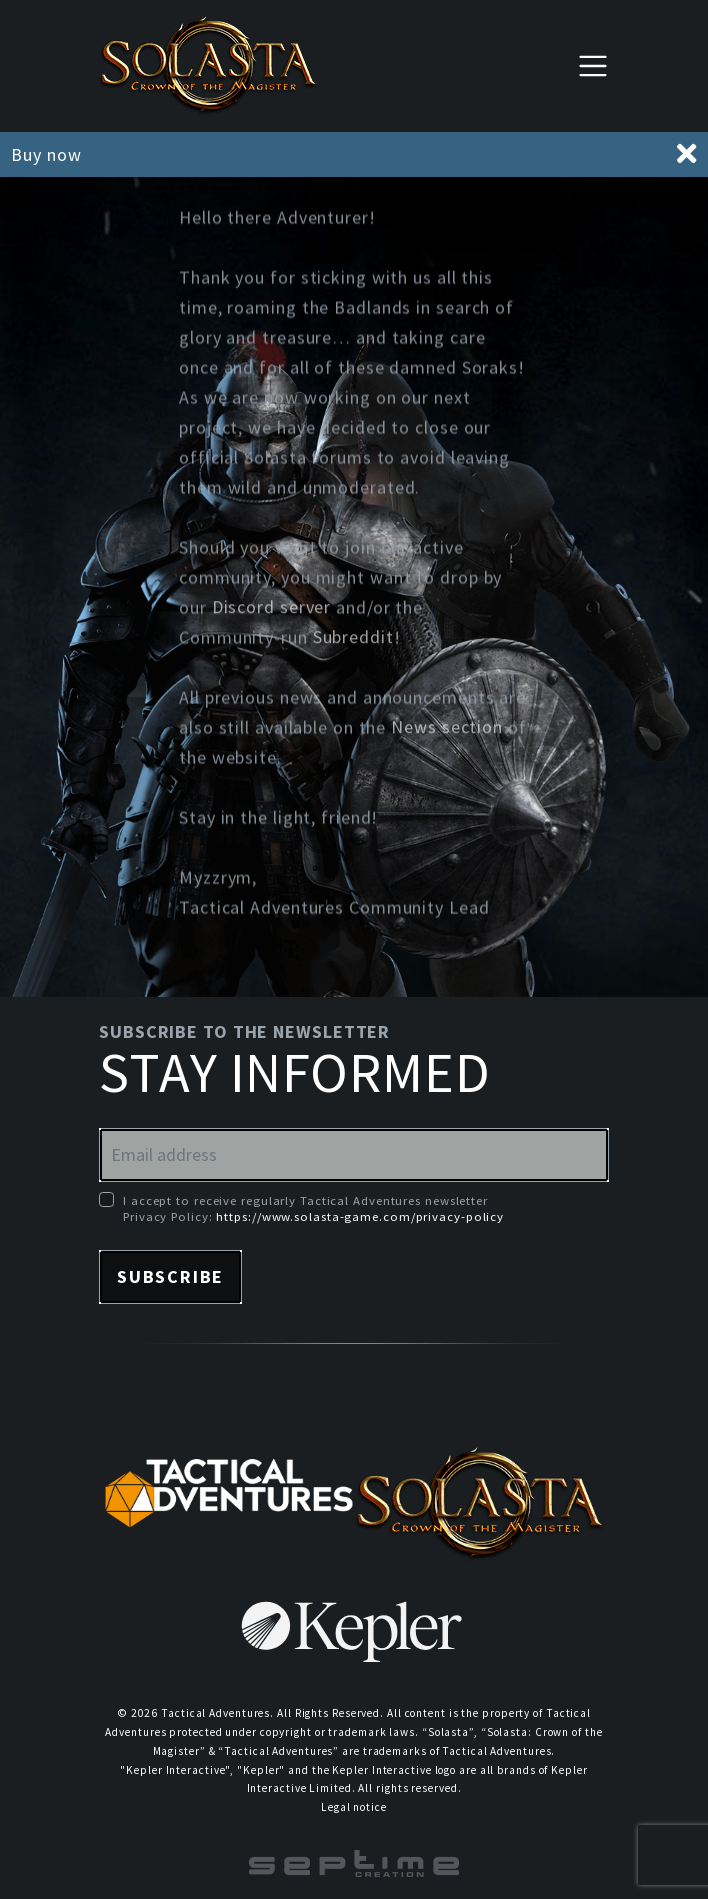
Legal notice (354, 1807)
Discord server (272, 608)
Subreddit (353, 638)
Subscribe (170, 1276)
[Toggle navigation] (593, 65)
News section (447, 728)
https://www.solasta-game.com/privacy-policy (360, 1216)
